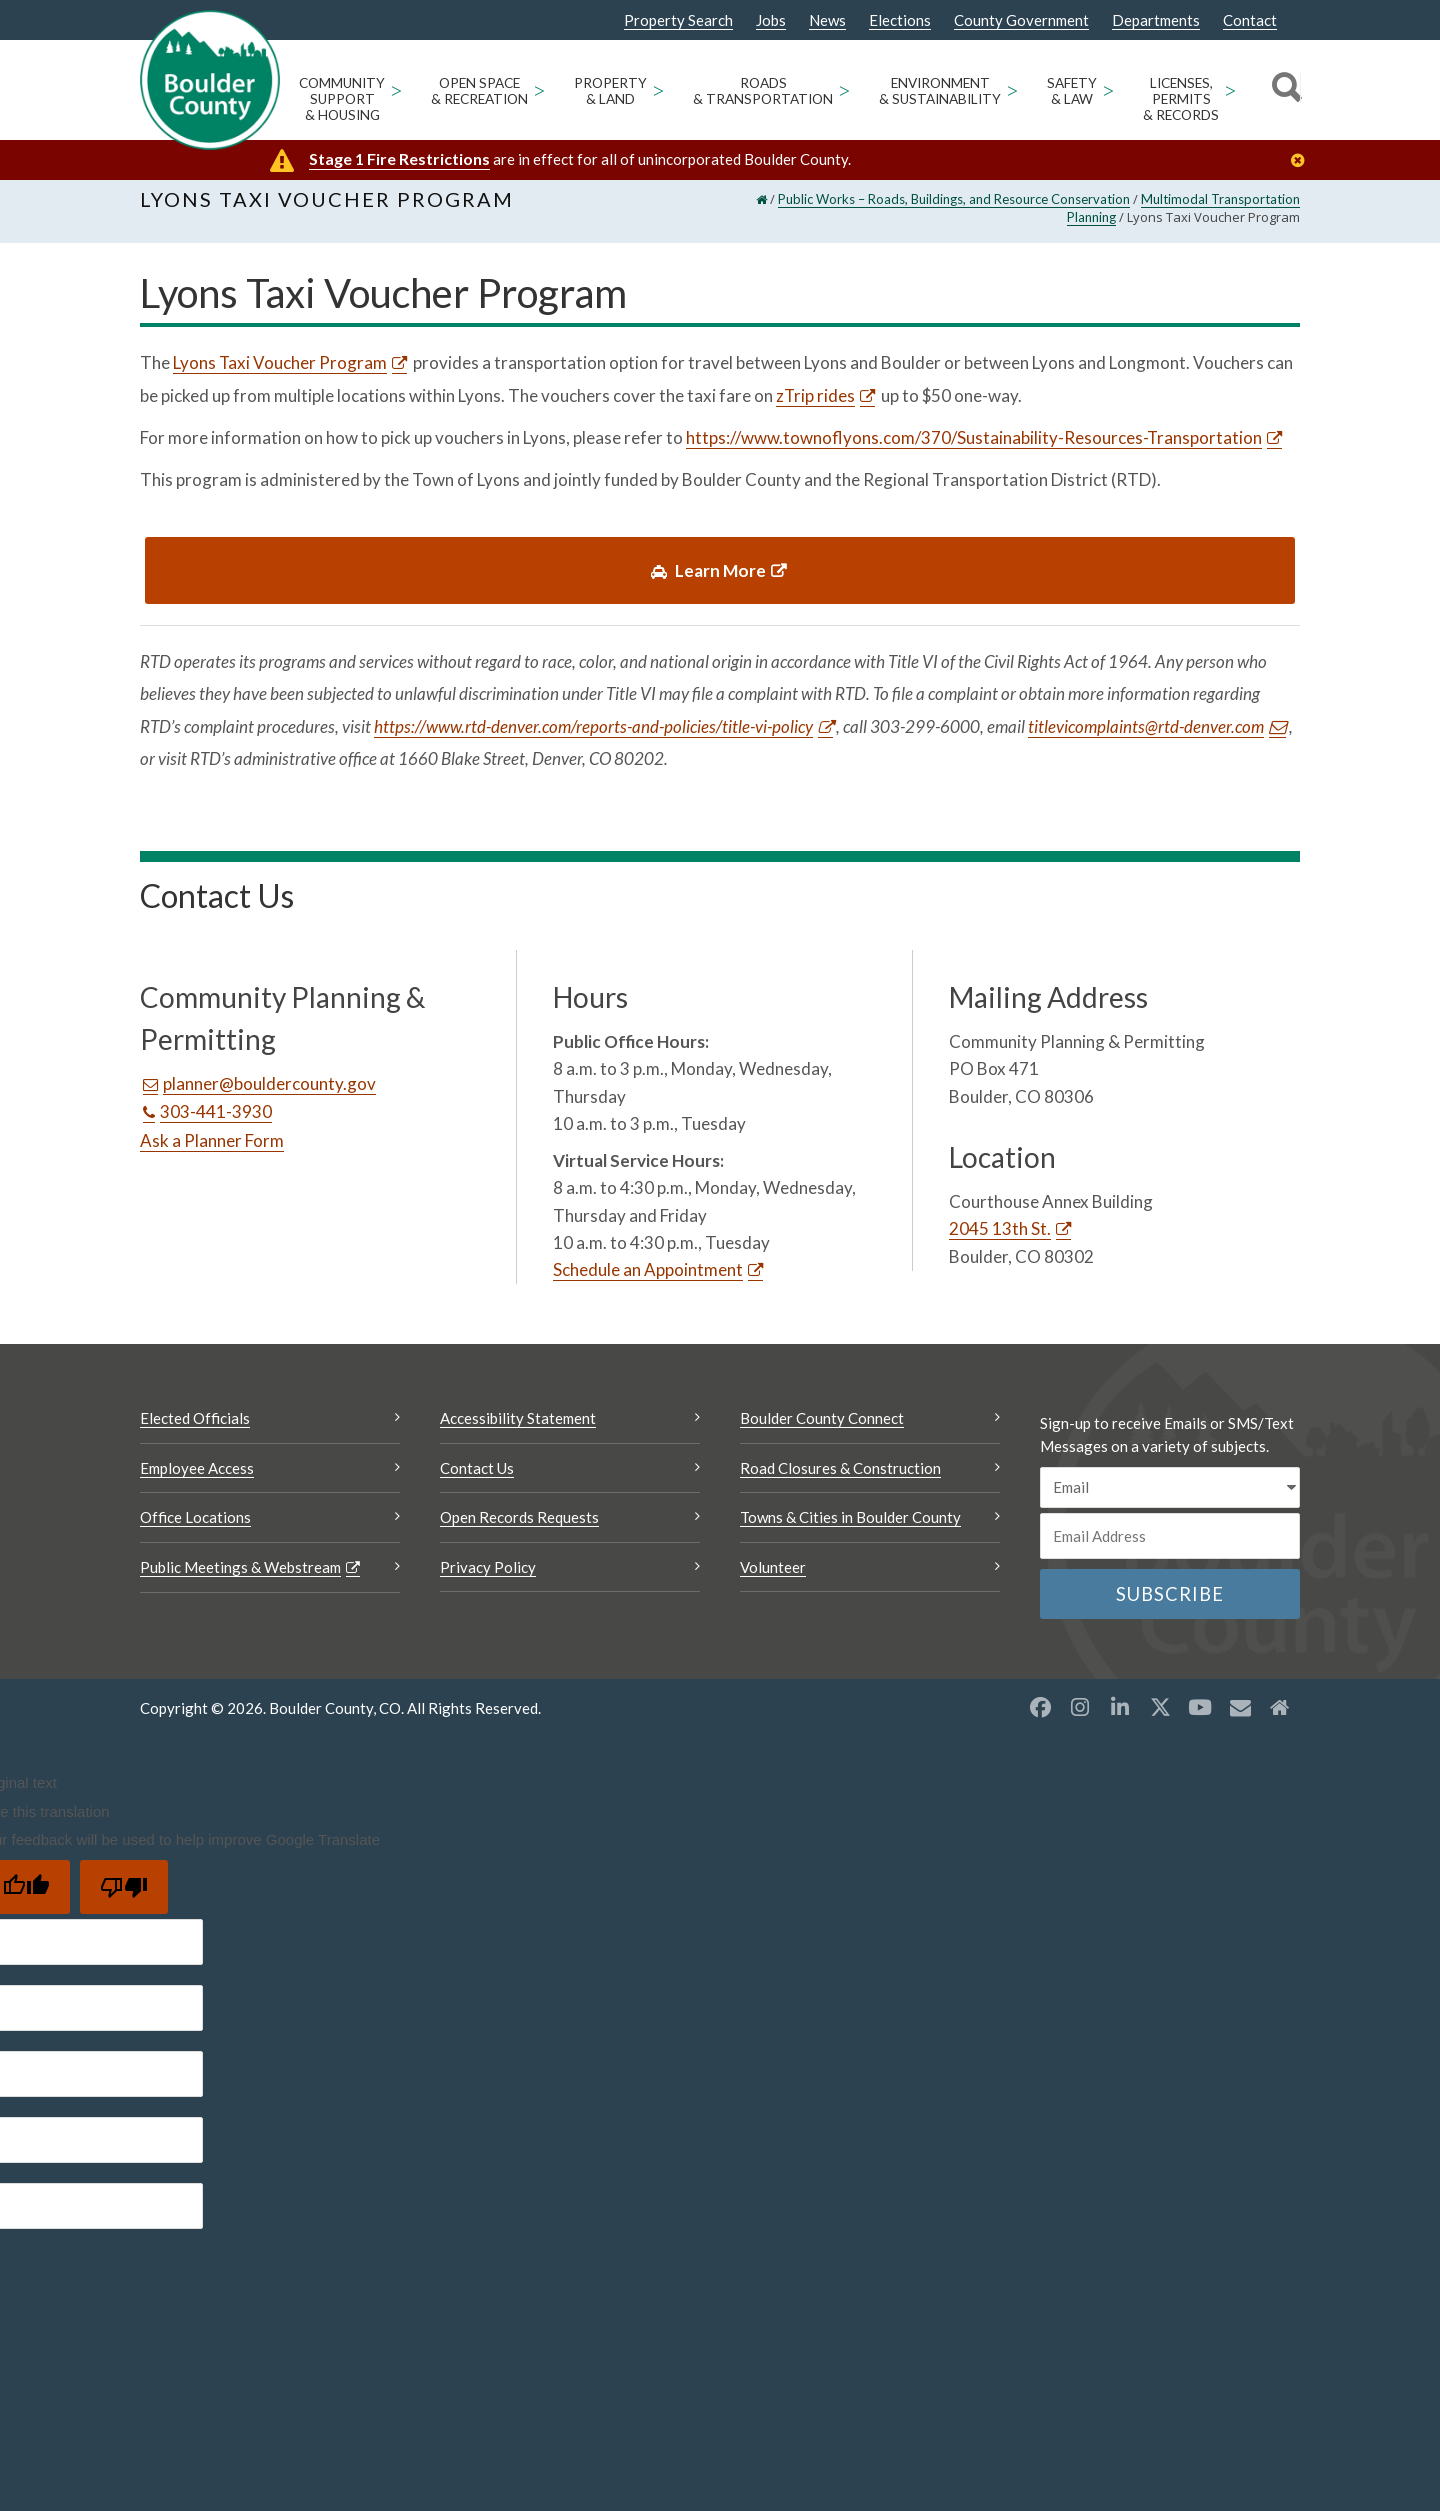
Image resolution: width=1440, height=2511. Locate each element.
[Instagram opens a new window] (1080, 1720)
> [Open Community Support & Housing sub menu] (396, 89)
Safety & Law (1072, 91)
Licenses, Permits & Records (1181, 99)
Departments (1156, 20)
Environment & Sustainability (940, 91)
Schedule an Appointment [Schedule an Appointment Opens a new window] (648, 1282)
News (827, 20)
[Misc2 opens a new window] (1280, 1720)
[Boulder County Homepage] (210, 80)
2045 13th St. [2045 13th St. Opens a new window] (1000, 1241)
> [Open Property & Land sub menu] (658, 89)
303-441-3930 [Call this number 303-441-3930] (216, 1124)
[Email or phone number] (1170, 1549)
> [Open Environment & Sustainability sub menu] (1012, 89)
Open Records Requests (519, 1530)
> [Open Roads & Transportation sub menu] (844, 89)
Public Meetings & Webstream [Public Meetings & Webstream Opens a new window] (240, 1580)
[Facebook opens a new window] (1040, 1720)
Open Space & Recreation (479, 91)
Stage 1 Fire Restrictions (399, 158)
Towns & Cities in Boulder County (850, 1530)
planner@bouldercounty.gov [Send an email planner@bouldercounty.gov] (269, 1096)
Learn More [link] (708, 582)
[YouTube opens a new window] (1200, 1720)
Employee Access (197, 1481)
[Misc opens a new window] (1240, 1720)
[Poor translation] (124, 1900)
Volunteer (773, 1580)
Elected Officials (195, 1431)
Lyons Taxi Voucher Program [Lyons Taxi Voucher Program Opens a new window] (280, 375)
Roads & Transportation (763, 91)
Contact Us (477, 1481)
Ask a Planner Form (212, 1153)
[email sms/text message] (1170, 1500)
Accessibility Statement (518, 1431)
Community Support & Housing (342, 99)
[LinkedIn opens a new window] (1120, 1720)
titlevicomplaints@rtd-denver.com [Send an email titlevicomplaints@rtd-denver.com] (1146, 738)
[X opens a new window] (1160, 1720)
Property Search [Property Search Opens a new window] (678, 21)
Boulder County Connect (822, 1431)
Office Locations (195, 1530)
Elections (900, 20)
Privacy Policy (488, 1580)
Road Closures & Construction (840, 1481)
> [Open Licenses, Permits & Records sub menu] (1230, 89)
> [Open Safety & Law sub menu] (1108, 89)
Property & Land (610, 91)
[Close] (1303, 160)
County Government (1021, 20)
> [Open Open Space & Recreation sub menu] (539, 89)
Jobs (771, 20)
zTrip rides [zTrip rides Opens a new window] (816, 407)
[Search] (1283, 90)
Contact (1250, 20)
